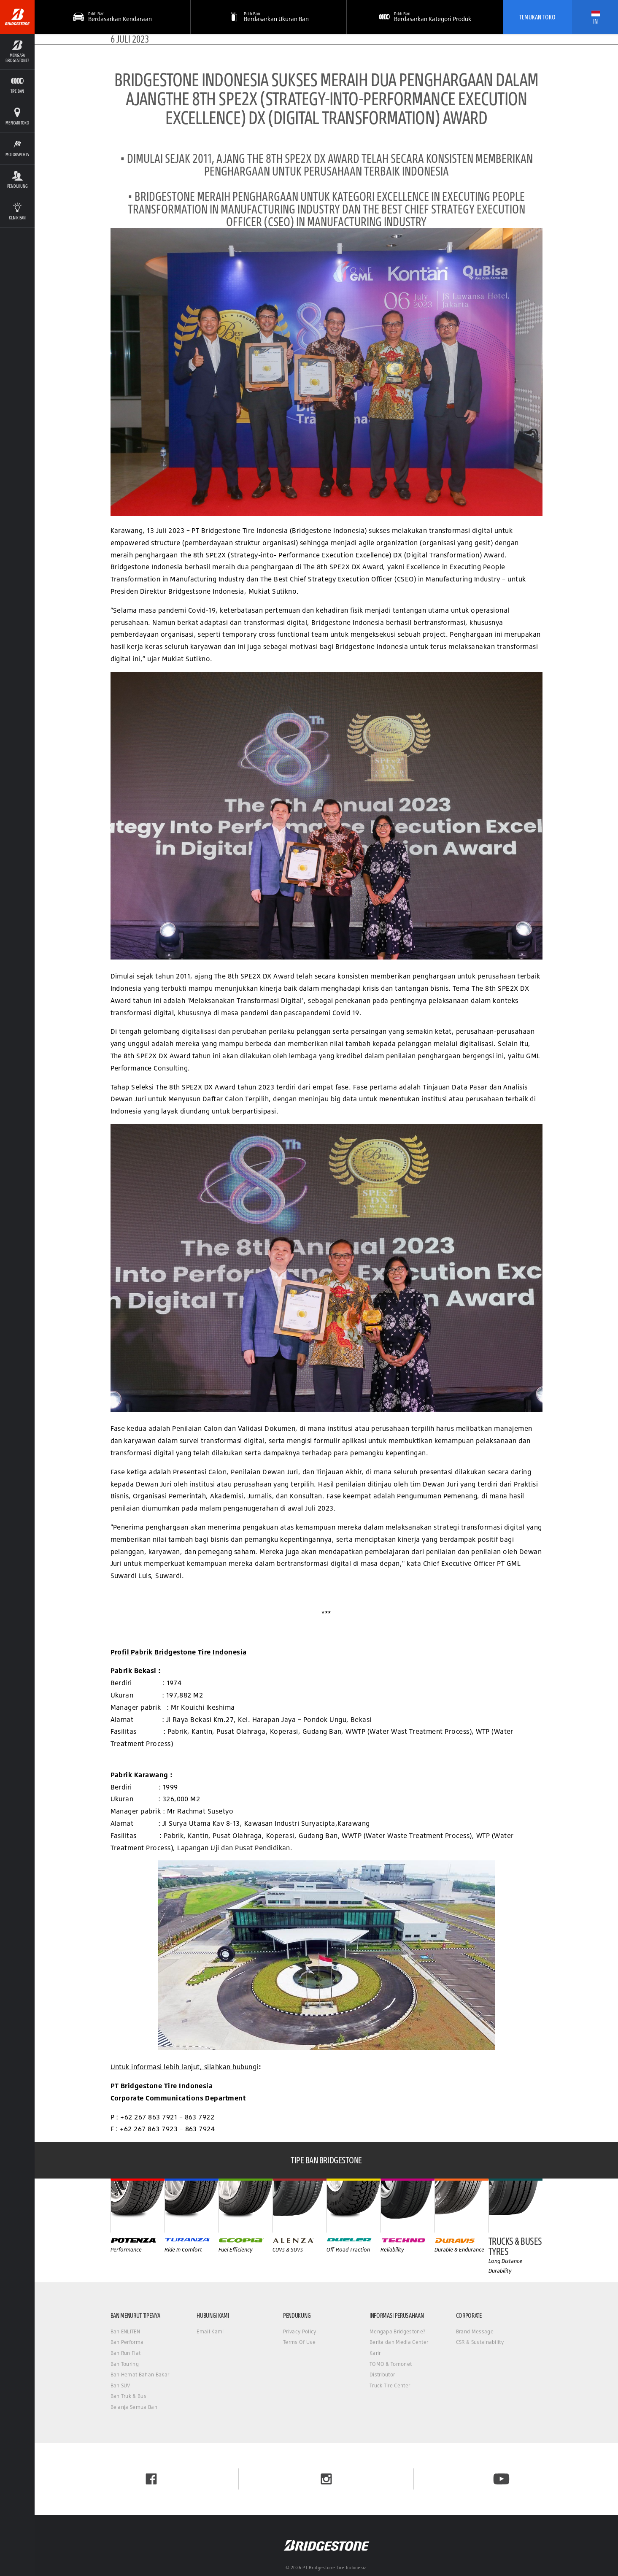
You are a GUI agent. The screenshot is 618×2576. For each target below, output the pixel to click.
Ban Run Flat (126, 2353)
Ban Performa (127, 2342)
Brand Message (475, 2331)
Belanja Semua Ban (134, 2407)
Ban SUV (120, 2385)
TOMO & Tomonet (391, 2364)
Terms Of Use (299, 2342)
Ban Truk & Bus (128, 2396)
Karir (375, 2353)
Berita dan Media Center (399, 2342)
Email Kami (210, 2331)
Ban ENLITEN (125, 2331)
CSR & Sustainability (480, 2342)
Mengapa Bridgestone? (397, 2331)
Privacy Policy (299, 2331)
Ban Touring (125, 2364)
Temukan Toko (537, 17)
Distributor (382, 2374)
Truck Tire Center (390, 2385)
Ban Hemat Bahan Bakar (140, 2374)
